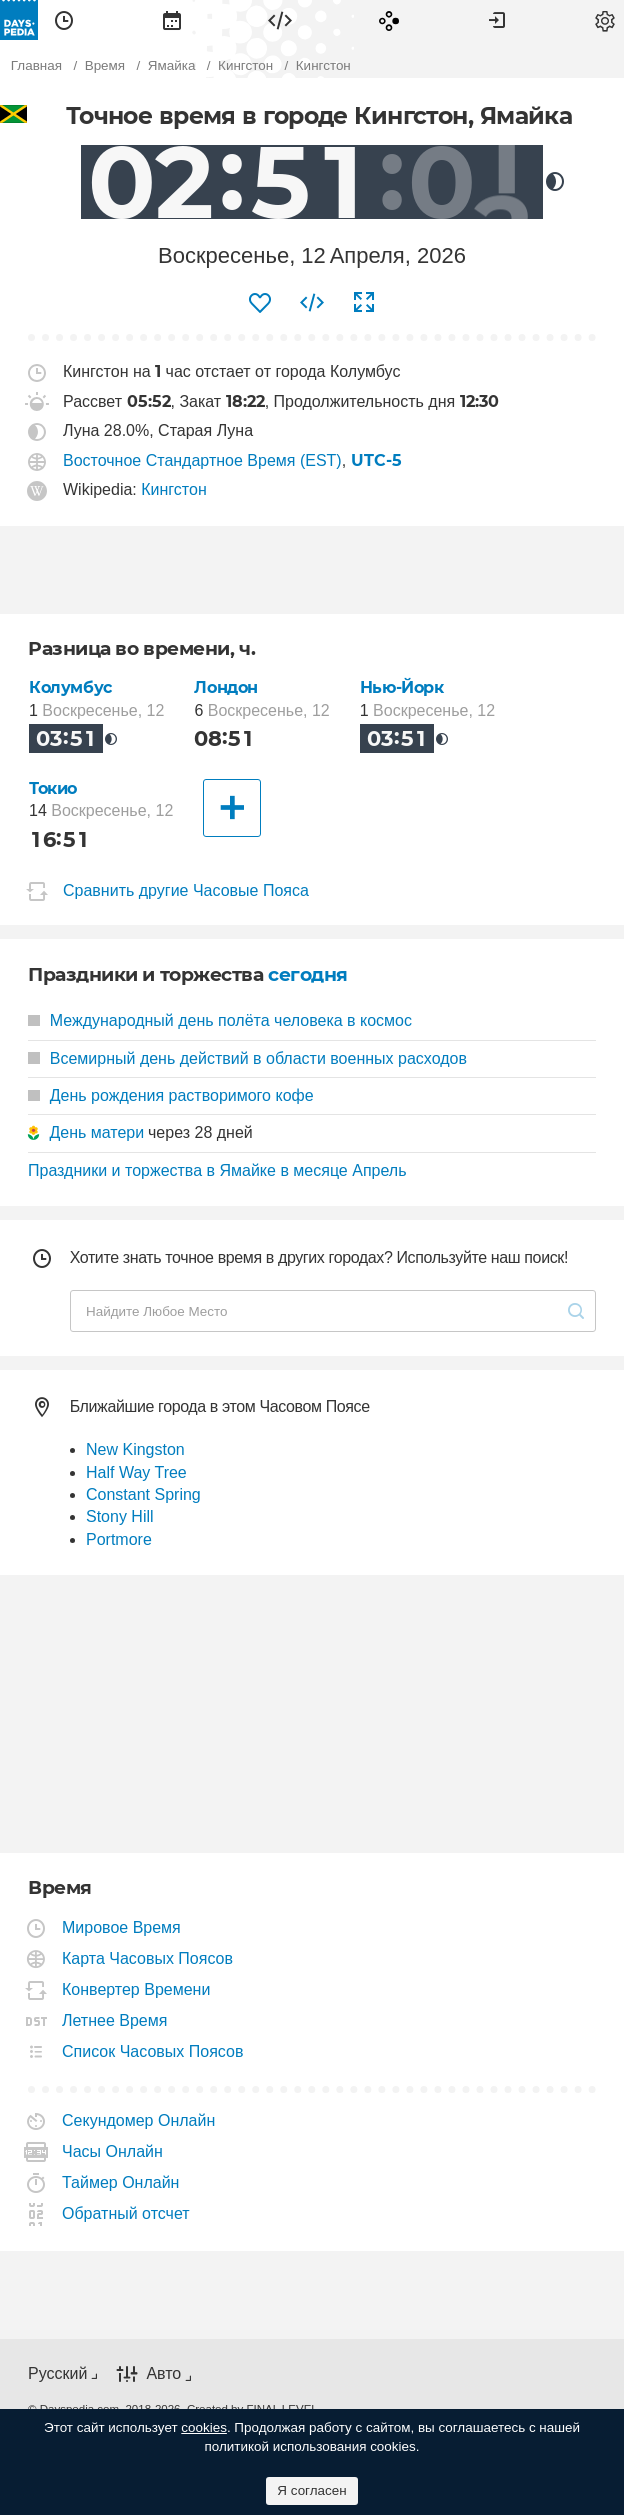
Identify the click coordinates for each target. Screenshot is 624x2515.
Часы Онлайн (113, 2151)
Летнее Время (115, 2020)
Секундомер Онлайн (139, 2120)
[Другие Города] (232, 808)
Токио (53, 788)
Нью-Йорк (402, 687)
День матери (96, 1132)
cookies (204, 2427)
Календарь (172, 20)
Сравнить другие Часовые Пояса (186, 890)
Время (64, 20)
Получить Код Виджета (312, 303)
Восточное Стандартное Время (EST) (202, 460)
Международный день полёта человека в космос (220, 1020)
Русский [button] (57, 2373)
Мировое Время (122, 1927)
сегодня (308, 974)
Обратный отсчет (126, 2213)
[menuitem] (64, 20)
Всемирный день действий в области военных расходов (247, 1058)
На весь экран (364, 303)
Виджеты (280, 20)
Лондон (226, 687)
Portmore (119, 1539)
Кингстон (173, 489)
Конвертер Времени (136, 1989)
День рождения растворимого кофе (171, 1095)
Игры (389, 20)
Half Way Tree (136, 1472)
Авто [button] (163, 2374)
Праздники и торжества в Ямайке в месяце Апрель (217, 1170)
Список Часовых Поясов (153, 2051)
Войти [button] (497, 20)
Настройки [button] (605, 20)
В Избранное (260, 303)
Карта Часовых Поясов (148, 1958)
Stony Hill (120, 1516)
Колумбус (70, 687)
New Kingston (135, 1449)
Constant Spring (143, 1494)
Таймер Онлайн (121, 2182)
